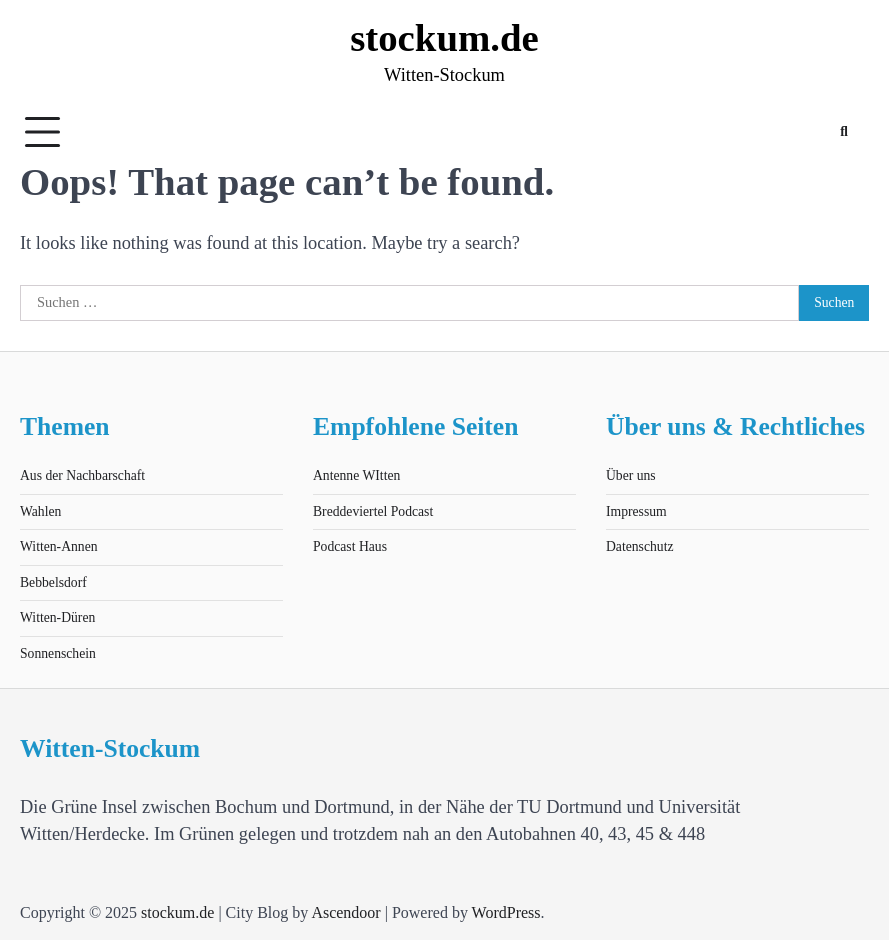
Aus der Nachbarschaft (82, 475)
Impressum (636, 511)
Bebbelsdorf (53, 582)
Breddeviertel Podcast (373, 511)
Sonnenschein (58, 653)
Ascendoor (345, 912)
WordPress (506, 912)
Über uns (631, 475)
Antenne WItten (356, 475)
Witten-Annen (59, 546)
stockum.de (444, 37)
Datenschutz (640, 546)
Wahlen (40, 511)
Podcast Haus (350, 546)
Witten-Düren (57, 617)
